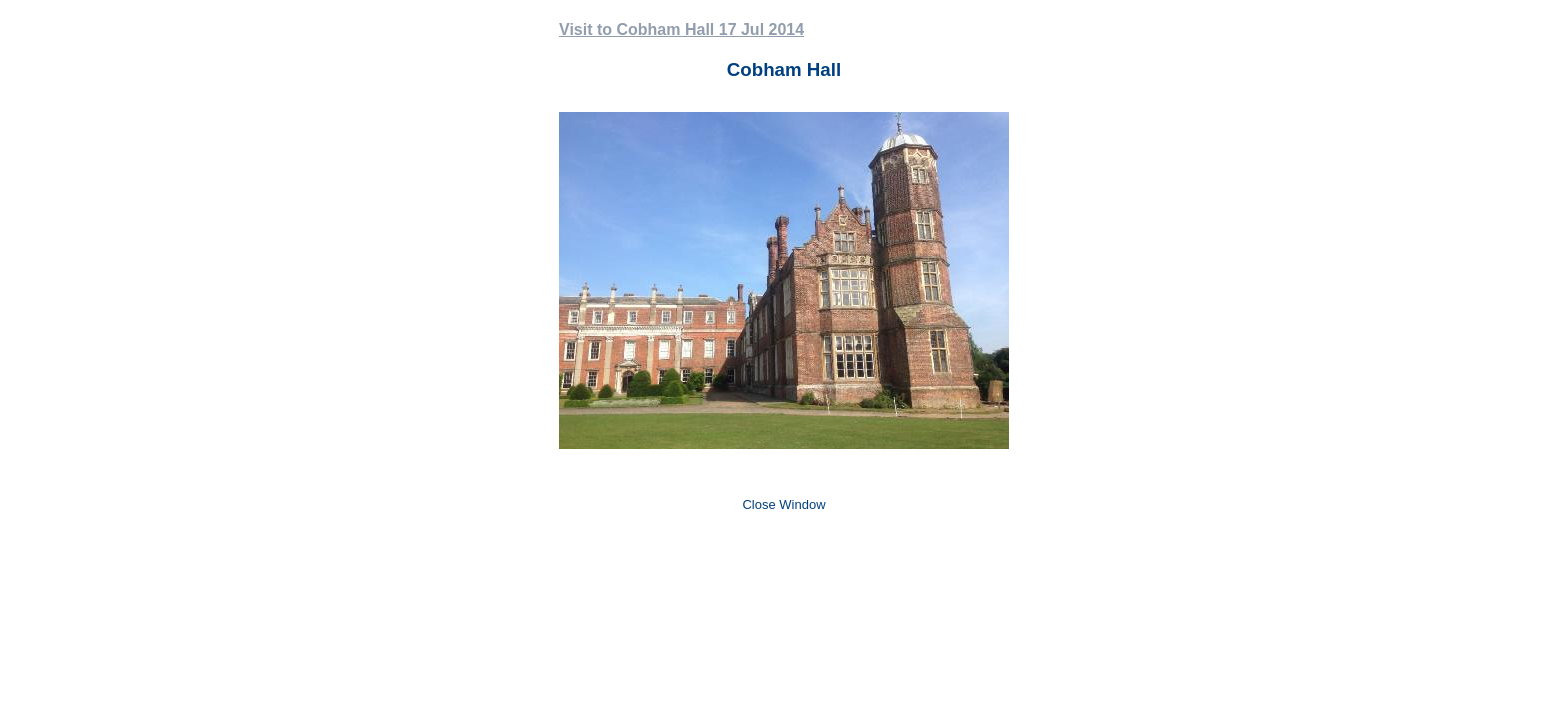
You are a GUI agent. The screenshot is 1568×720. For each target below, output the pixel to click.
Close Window (783, 504)
